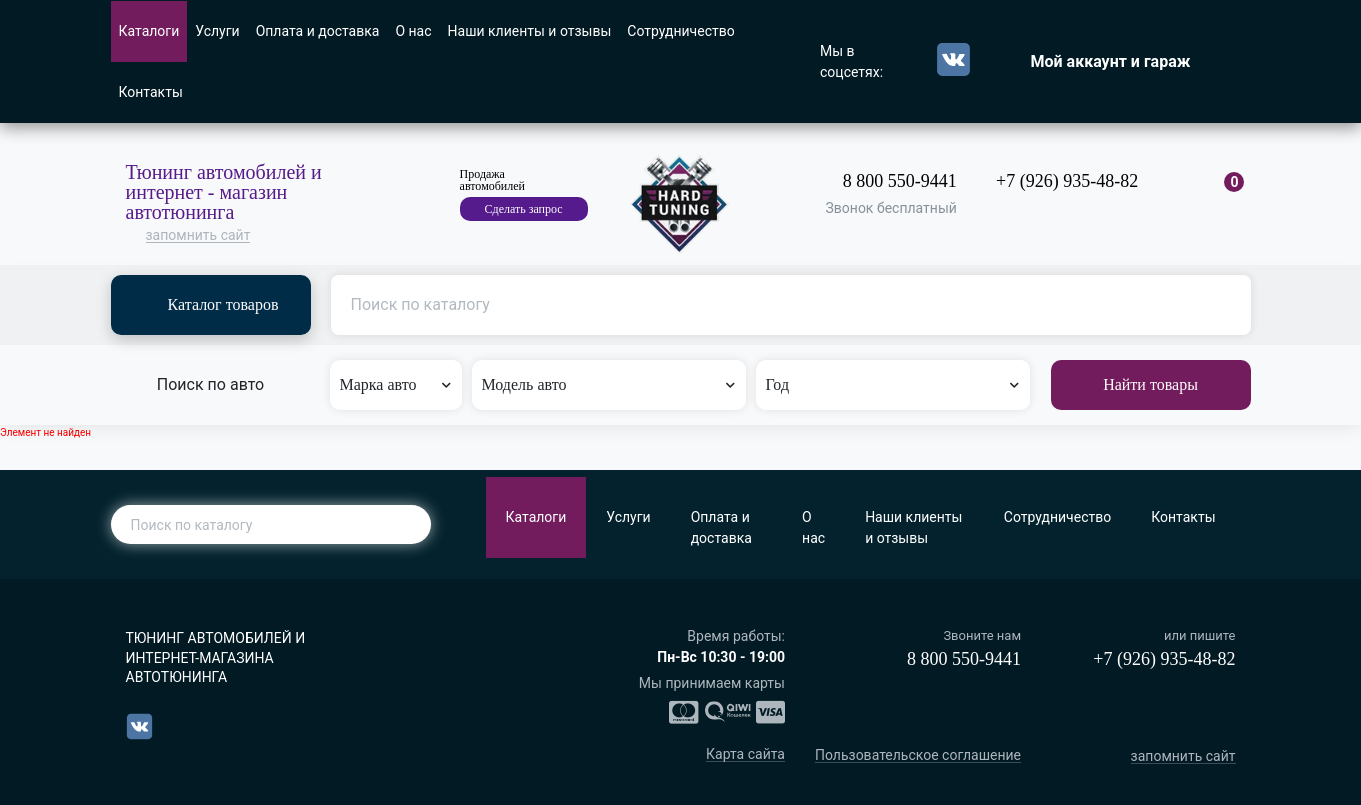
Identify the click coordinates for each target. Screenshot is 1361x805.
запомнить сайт (198, 235)
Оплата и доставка (318, 31)
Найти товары (1150, 384)
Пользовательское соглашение (918, 755)
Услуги (217, 31)
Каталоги (149, 31)
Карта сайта (745, 754)
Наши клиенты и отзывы (530, 31)
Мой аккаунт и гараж (1111, 61)
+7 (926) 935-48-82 (1067, 181)
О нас (413, 31)
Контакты (151, 92)
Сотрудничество (680, 31)
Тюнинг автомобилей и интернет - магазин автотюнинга (224, 192)
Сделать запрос (524, 209)
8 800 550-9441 (900, 181)
